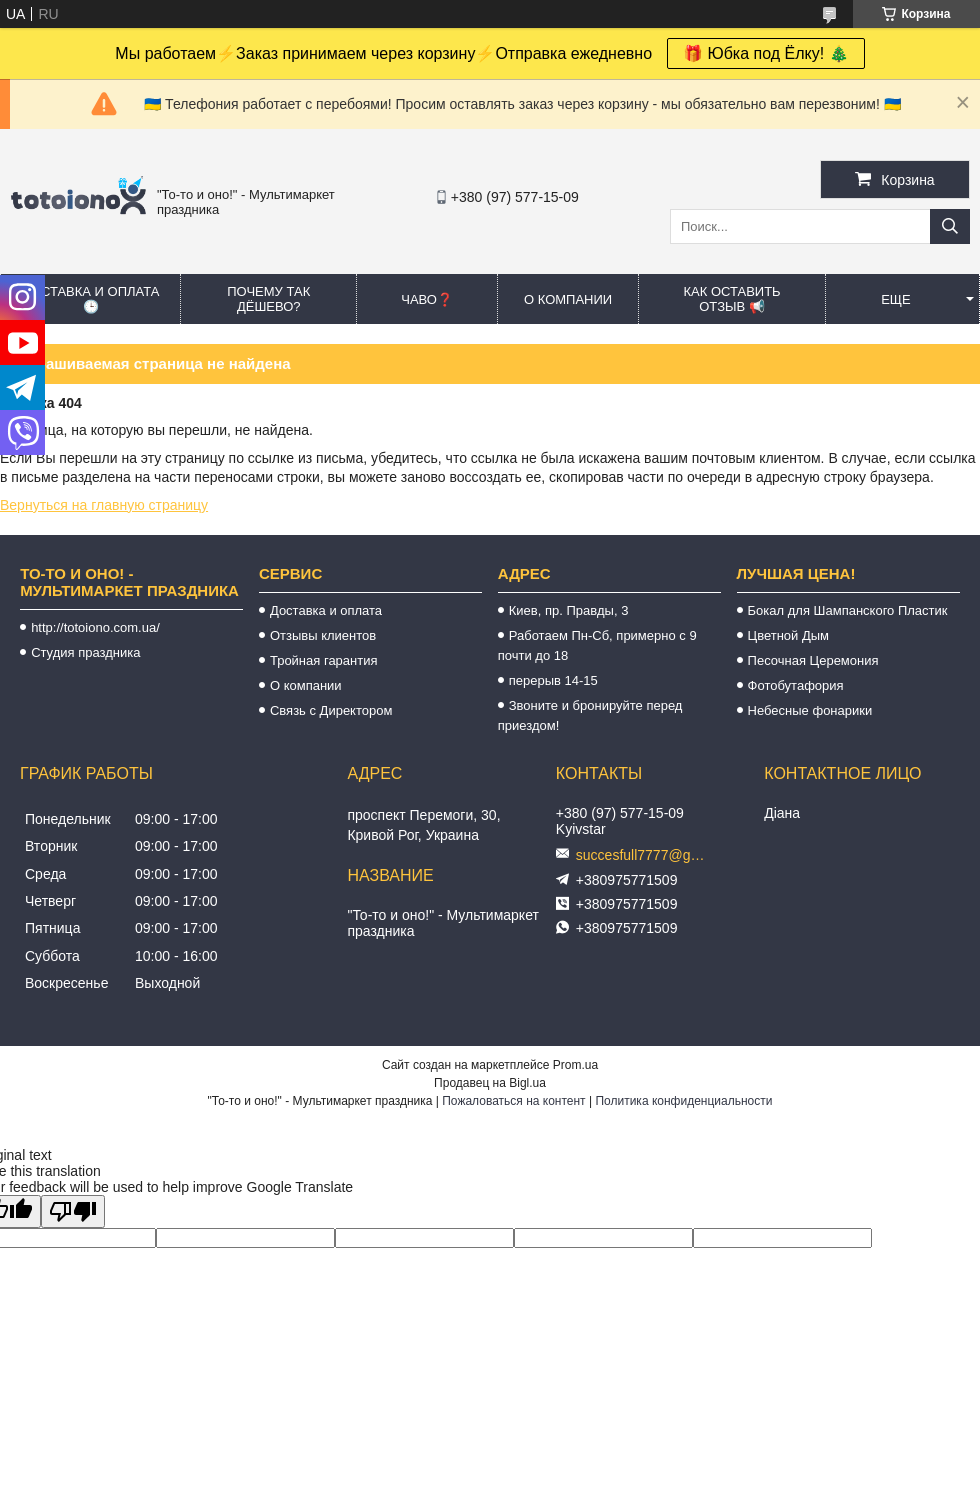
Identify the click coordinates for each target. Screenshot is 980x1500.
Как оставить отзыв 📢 (731, 299)
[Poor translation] (73, 1211)
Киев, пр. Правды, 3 (569, 610)
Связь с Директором (331, 710)
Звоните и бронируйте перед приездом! (590, 715)
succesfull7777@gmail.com (646, 855)
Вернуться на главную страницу (104, 505)
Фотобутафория (796, 685)
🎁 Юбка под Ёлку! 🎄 (766, 53)
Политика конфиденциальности (683, 1101)
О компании (568, 299)
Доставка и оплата (326, 610)
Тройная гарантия (324, 660)
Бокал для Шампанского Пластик (848, 610)
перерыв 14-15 (553, 680)
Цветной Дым (789, 635)
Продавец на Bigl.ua (490, 1083)
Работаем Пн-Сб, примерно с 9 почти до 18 (597, 645)
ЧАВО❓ (427, 299)
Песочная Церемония (813, 660)
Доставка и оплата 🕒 (90, 299)
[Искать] (950, 226)
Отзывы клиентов (323, 635)
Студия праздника (85, 652)
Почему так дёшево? (268, 299)
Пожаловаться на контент (513, 1101)
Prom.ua (575, 1065)
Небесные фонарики (810, 710)
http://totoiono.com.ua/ (95, 627)
